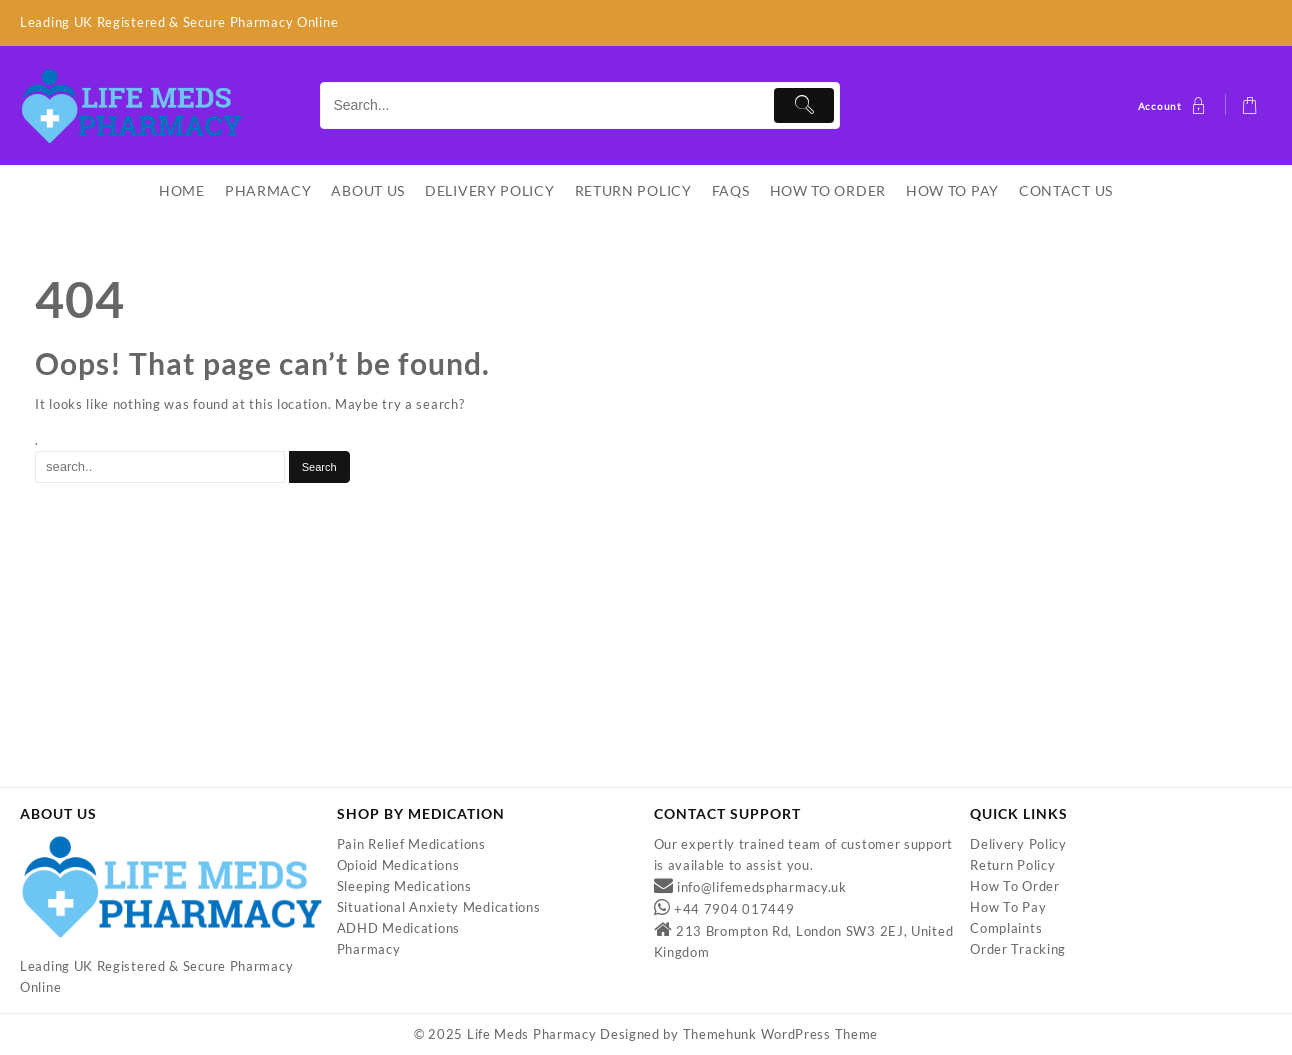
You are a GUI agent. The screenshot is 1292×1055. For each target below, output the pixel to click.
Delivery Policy (1018, 845)
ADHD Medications (398, 929)
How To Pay (1008, 908)
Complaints (1006, 929)
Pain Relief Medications (411, 845)
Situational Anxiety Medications (439, 908)
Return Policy (1012, 866)
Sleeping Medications (404, 887)
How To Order (1014, 887)
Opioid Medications (398, 866)
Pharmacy (369, 950)
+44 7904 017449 (734, 910)
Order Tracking (1018, 950)
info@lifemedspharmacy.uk (762, 888)
